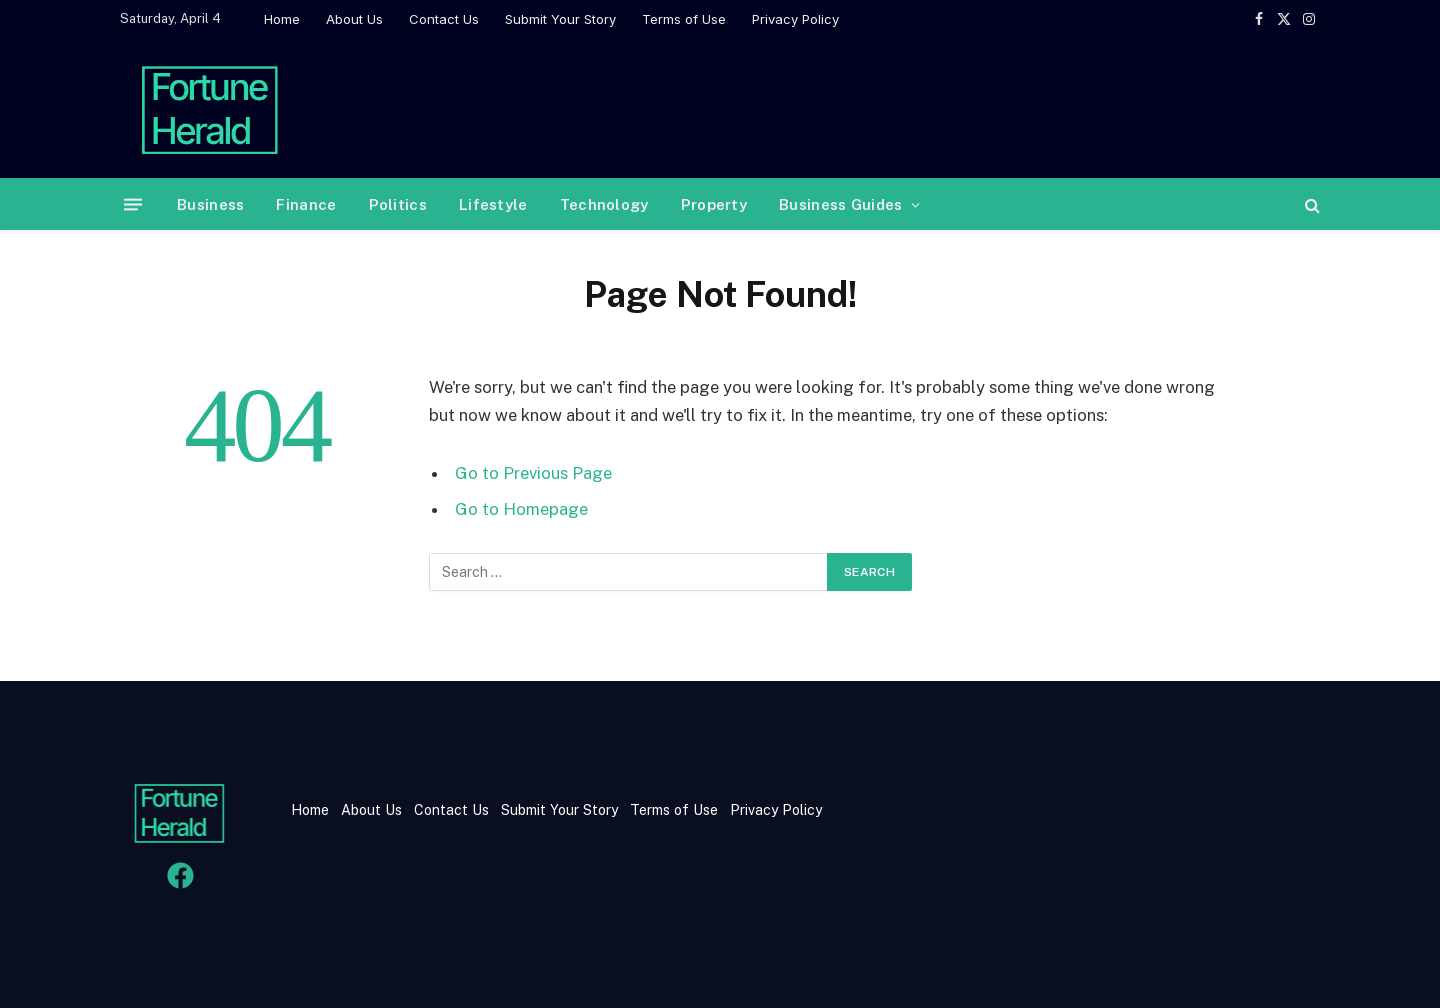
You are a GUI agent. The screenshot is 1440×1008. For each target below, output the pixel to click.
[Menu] (133, 204)
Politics (398, 204)
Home (282, 19)
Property (714, 204)
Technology (604, 204)
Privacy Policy (795, 19)
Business (210, 204)
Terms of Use (684, 19)
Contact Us (444, 19)
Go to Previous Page (533, 473)
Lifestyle (493, 204)
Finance (306, 204)
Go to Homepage (521, 509)
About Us (354, 19)
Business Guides (841, 204)
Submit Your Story (560, 19)
